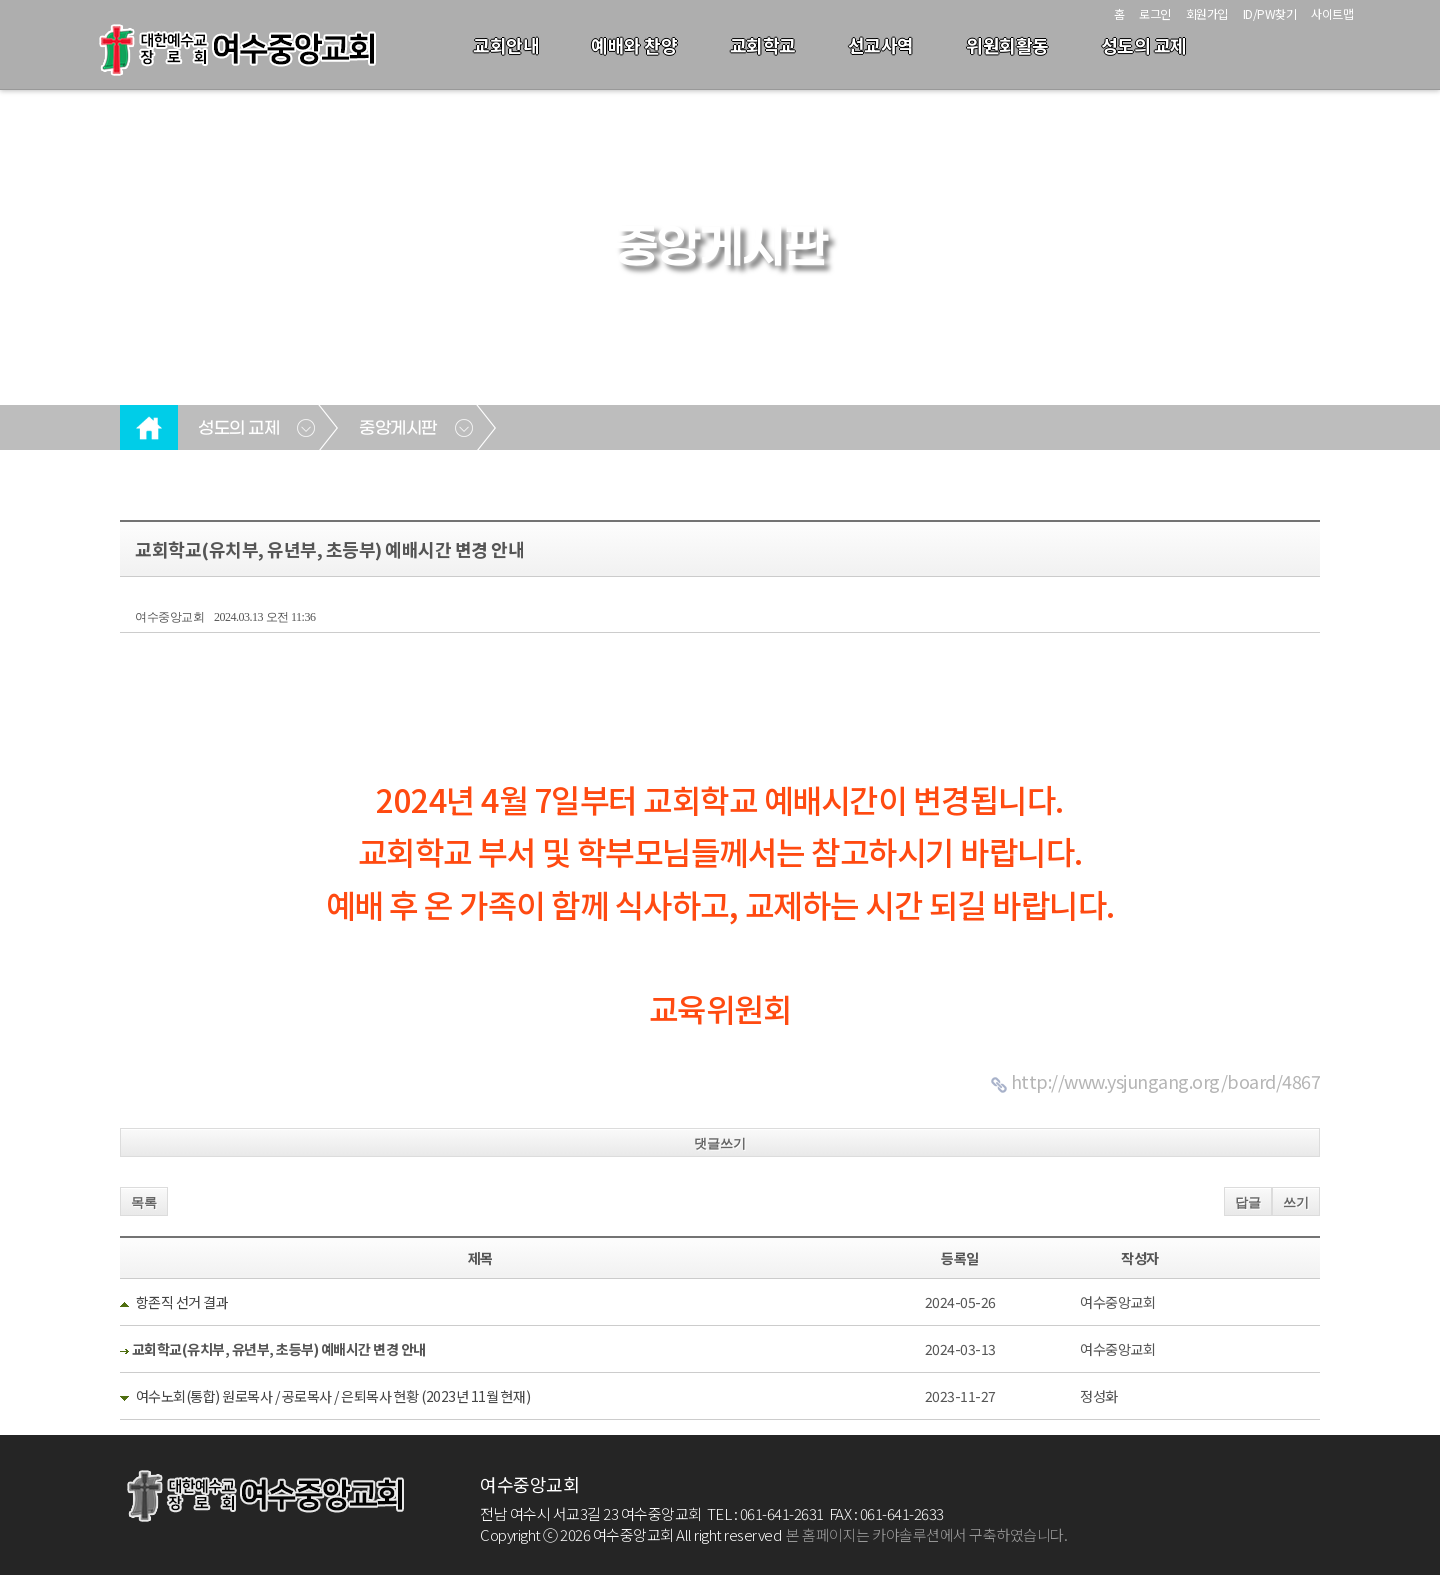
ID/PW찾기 (1270, 13)
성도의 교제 (1144, 45)
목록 (144, 1202)
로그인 (1155, 13)
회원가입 (1207, 13)
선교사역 (881, 45)
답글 (1248, 1202)
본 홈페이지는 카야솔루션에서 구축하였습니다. (926, 1534)
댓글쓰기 (720, 1143)
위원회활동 (1007, 45)
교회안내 (506, 45)
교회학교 (763, 45)
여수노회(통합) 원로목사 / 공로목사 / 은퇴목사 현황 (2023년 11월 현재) (333, 1396)
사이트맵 (1332, 13)
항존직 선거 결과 (182, 1302)
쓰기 (1296, 1202)
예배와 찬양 (634, 45)
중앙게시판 (398, 429)
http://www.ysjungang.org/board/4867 (1166, 1081)
